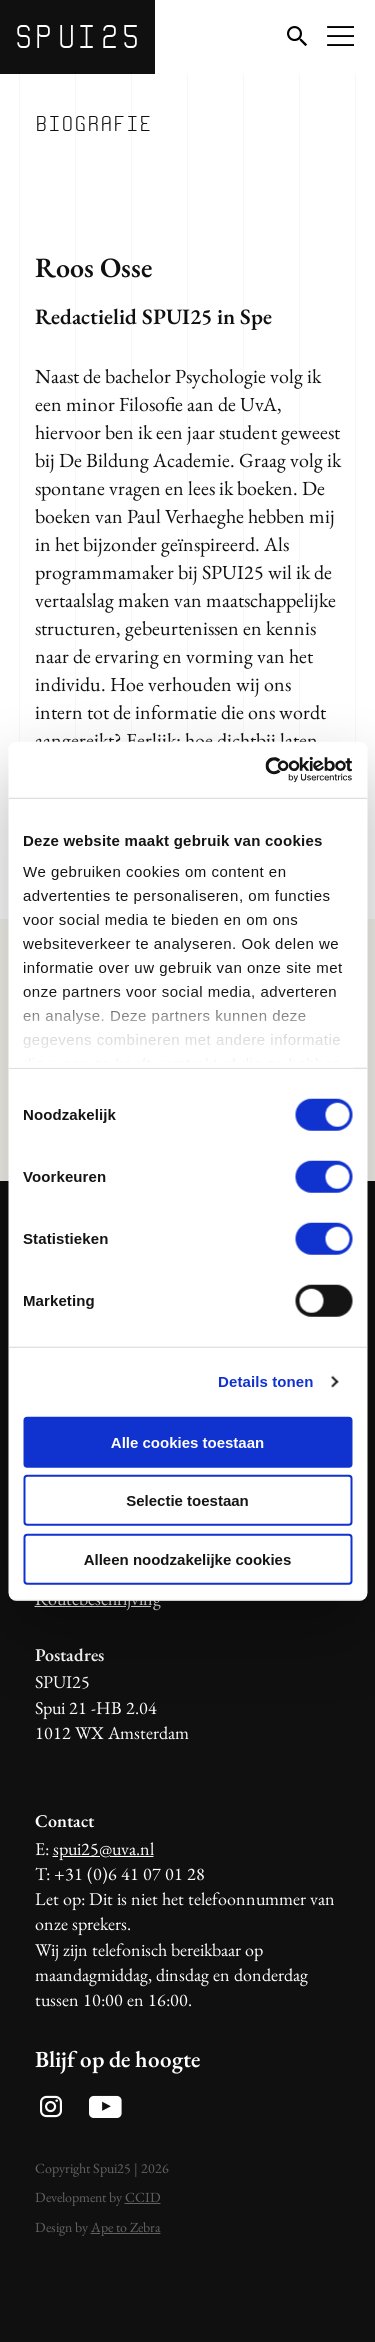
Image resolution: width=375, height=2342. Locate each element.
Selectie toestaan (187, 1500)
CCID (143, 2197)
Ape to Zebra (126, 2227)
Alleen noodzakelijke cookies (188, 1558)
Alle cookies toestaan (187, 1441)
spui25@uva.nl (103, 1848)
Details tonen (265, 1381)
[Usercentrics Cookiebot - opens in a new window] (267, 770)
